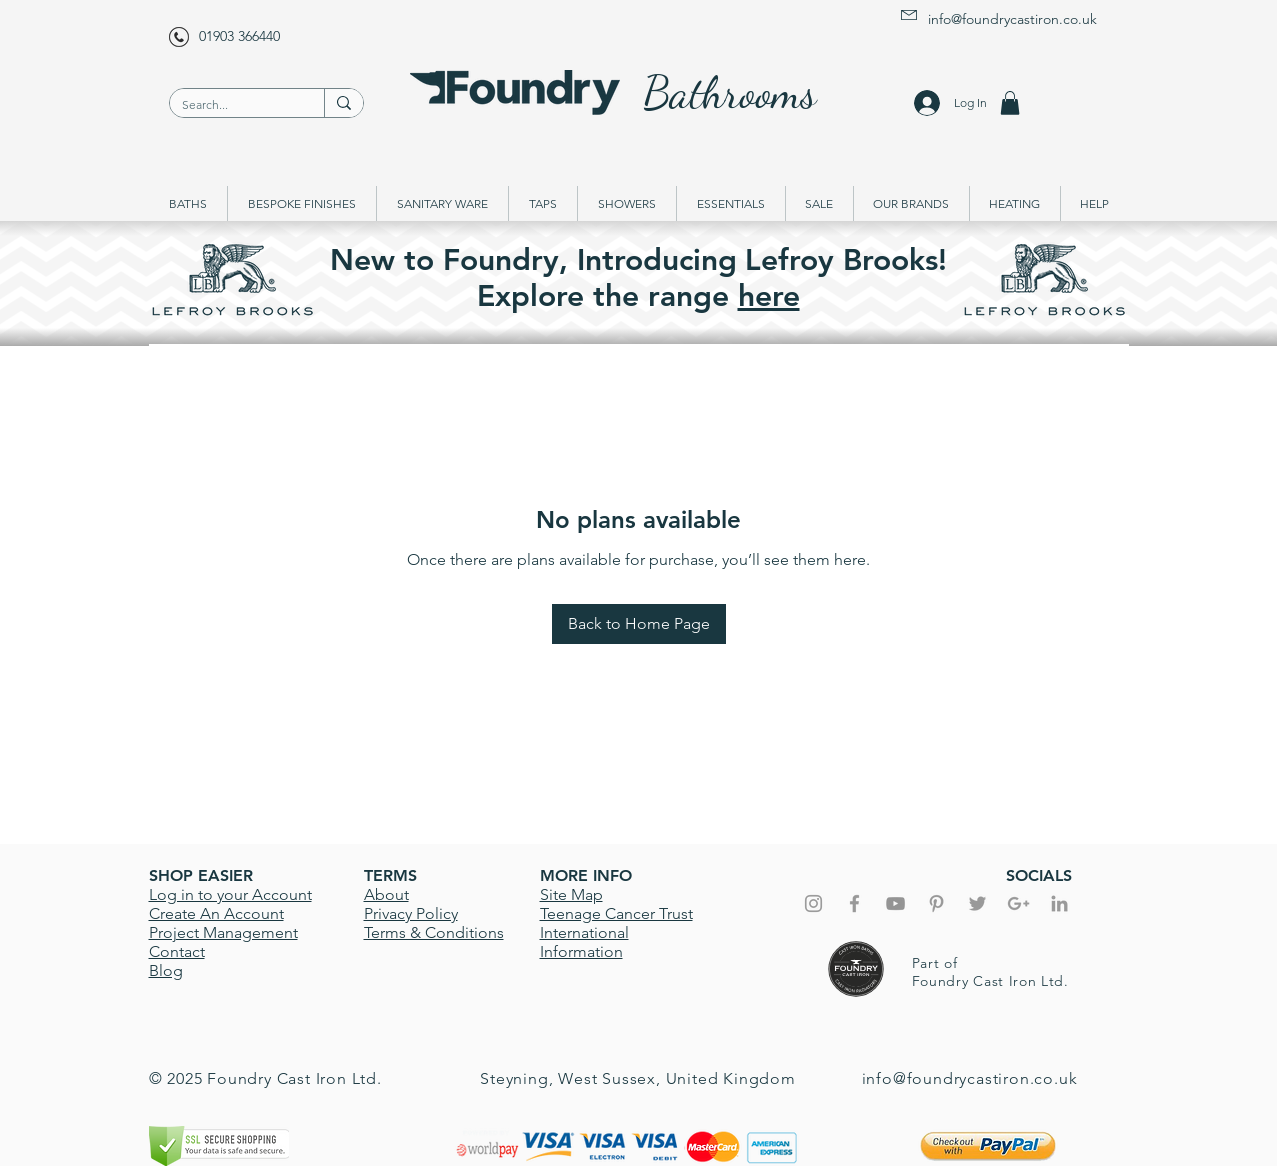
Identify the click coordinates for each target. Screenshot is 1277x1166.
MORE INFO (586, 875)
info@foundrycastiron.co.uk (1012, 19)
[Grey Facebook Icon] (854, 903)
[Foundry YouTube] (895, 903)
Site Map (571, 894)
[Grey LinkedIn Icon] (1059, 903)
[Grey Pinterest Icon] (936, 903)
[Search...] (232, 105)
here (769, 296)
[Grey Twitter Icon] (977, 903)
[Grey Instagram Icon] (813, 903)
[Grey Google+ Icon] (1018, 903)
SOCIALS (1039, 875)
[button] (1010, 103)
